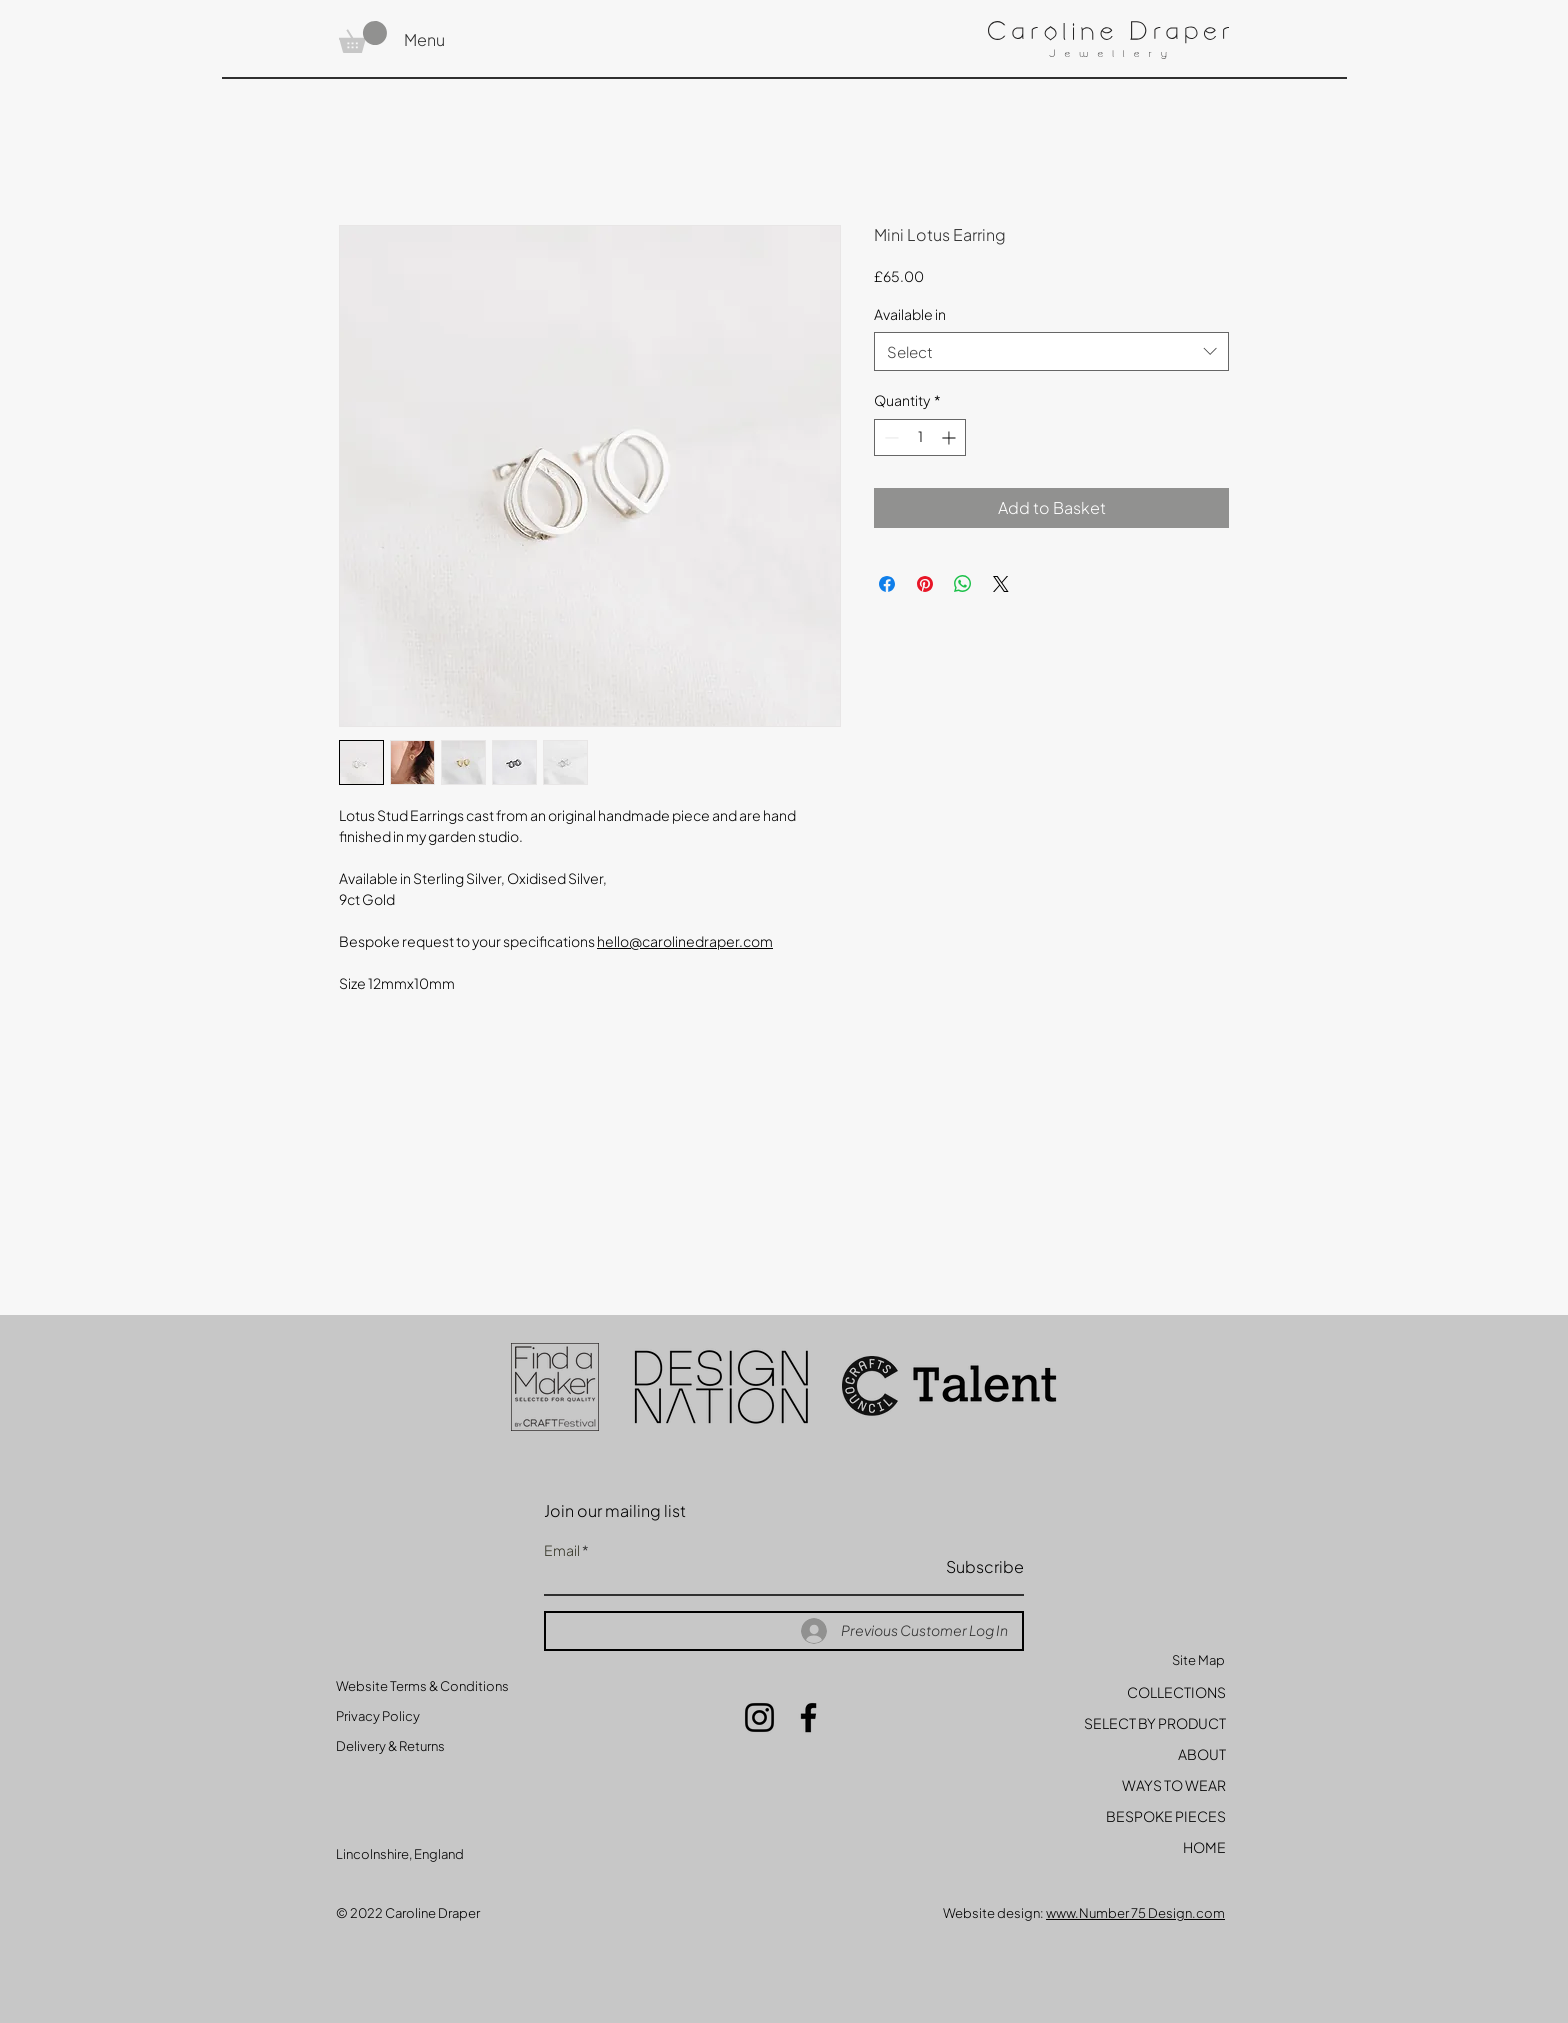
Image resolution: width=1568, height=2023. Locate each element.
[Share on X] (1001, 584)
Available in (910, 314)
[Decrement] (889, 437)
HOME (1204, 1847)
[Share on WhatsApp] (963, 584)
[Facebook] (808, 1717)
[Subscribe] (973, 1567)
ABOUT (1202, 1754)
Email (562, 1550)
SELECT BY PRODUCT (1155, 1723)
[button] (363, 37)
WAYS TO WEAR (1174, 1785)
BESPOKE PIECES (1166, 1816)
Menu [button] (424, 39)
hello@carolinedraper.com (685, 941)
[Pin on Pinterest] (925, 584)
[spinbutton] (920, 437)
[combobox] (1051, 351)
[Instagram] (759, 1717)
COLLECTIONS (1176, 1692)
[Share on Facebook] (887, 584)
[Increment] (950, 437)
